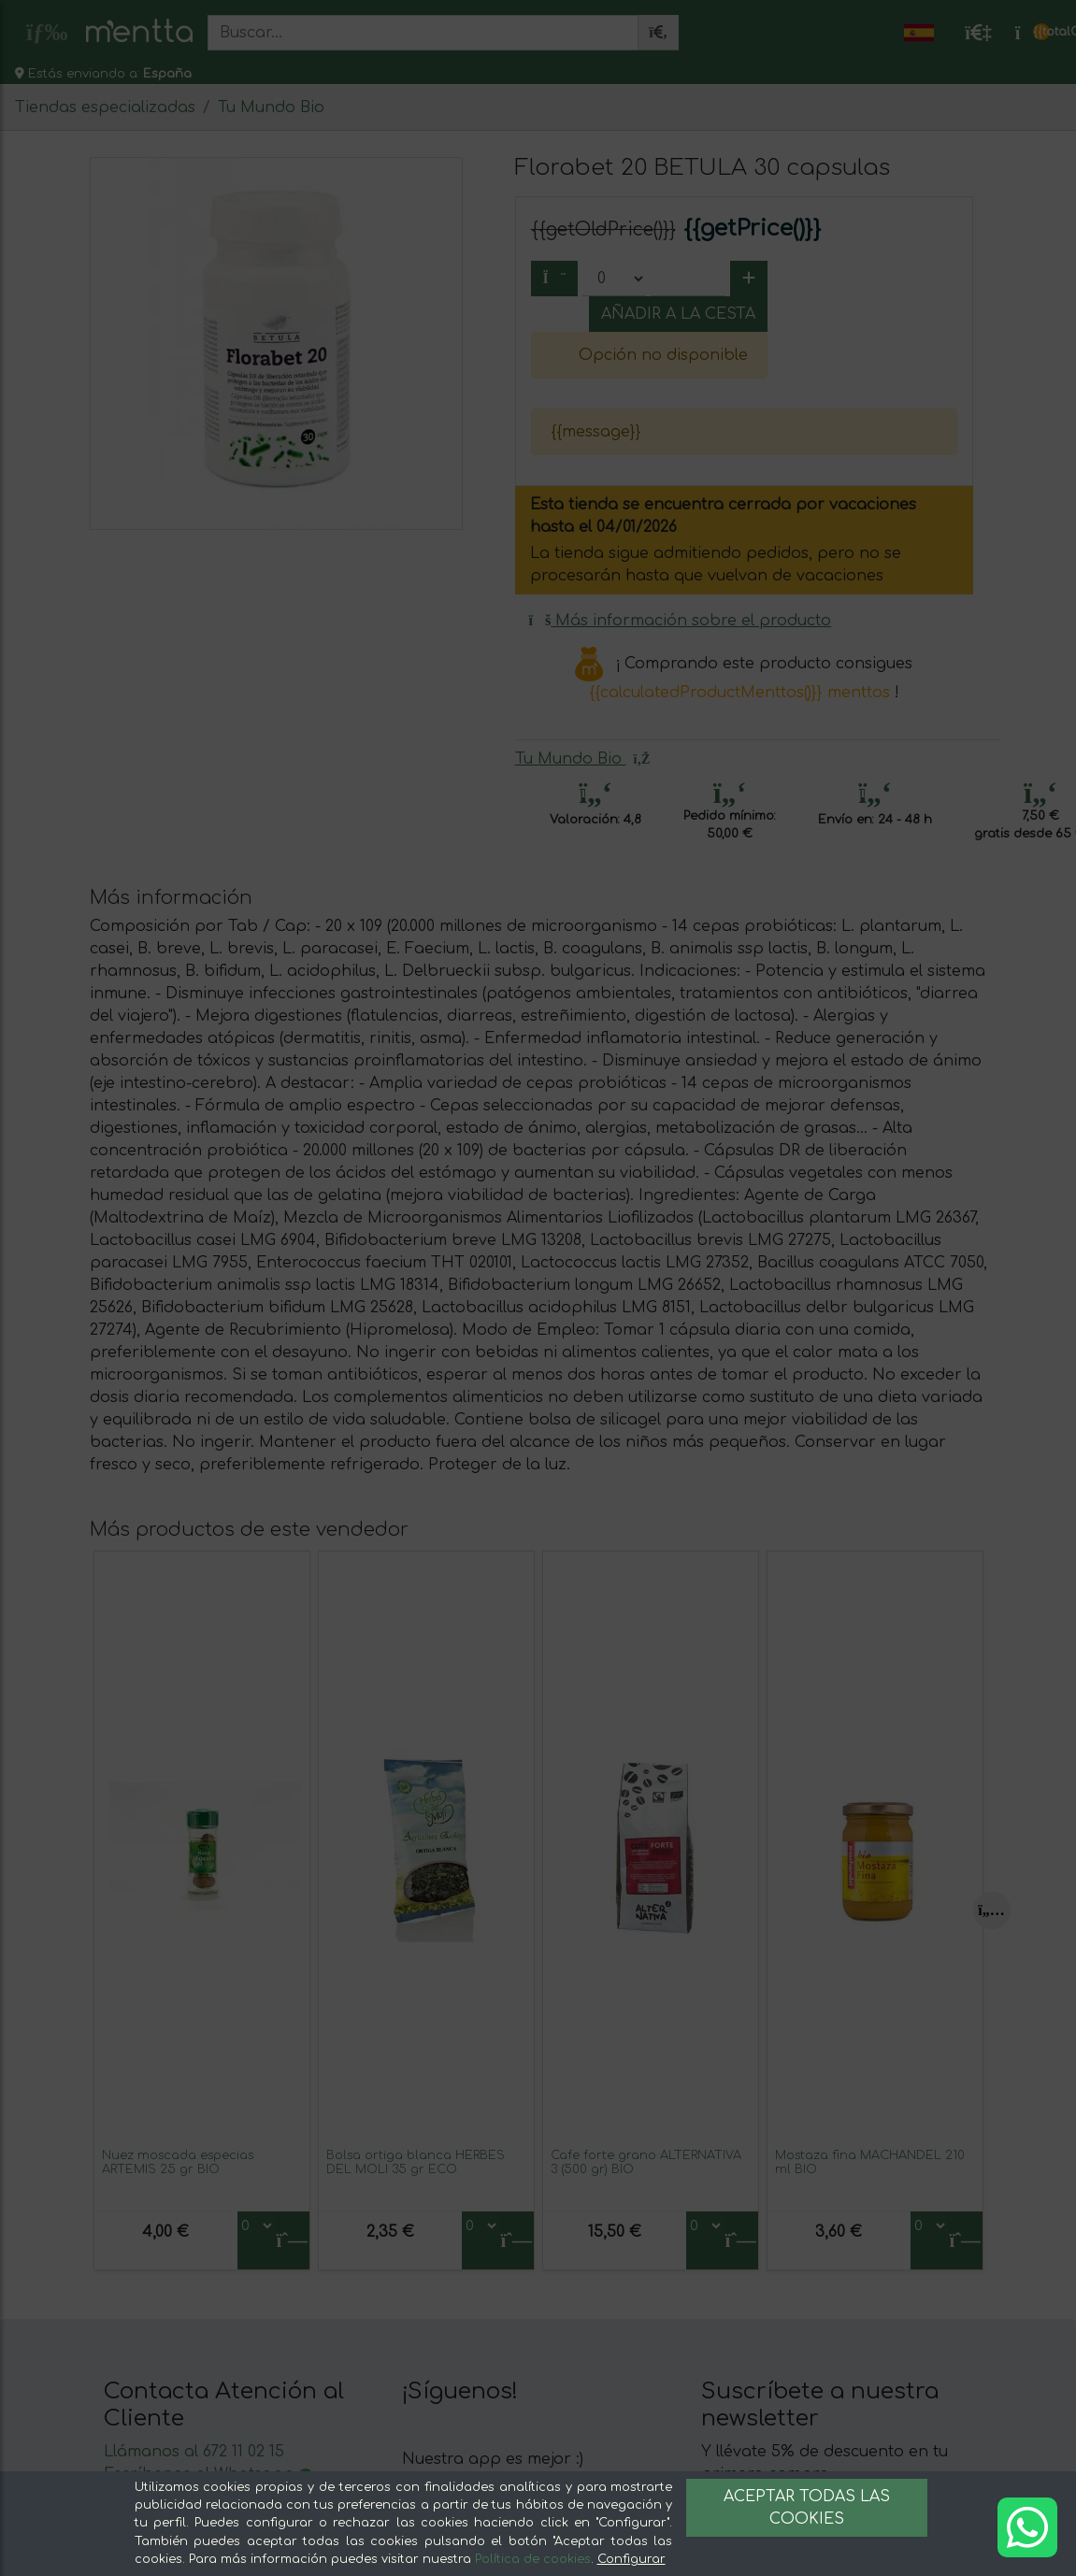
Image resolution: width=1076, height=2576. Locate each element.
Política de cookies (533, 2559)
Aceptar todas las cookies (807, 2507)
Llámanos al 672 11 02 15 (194, 2451)
